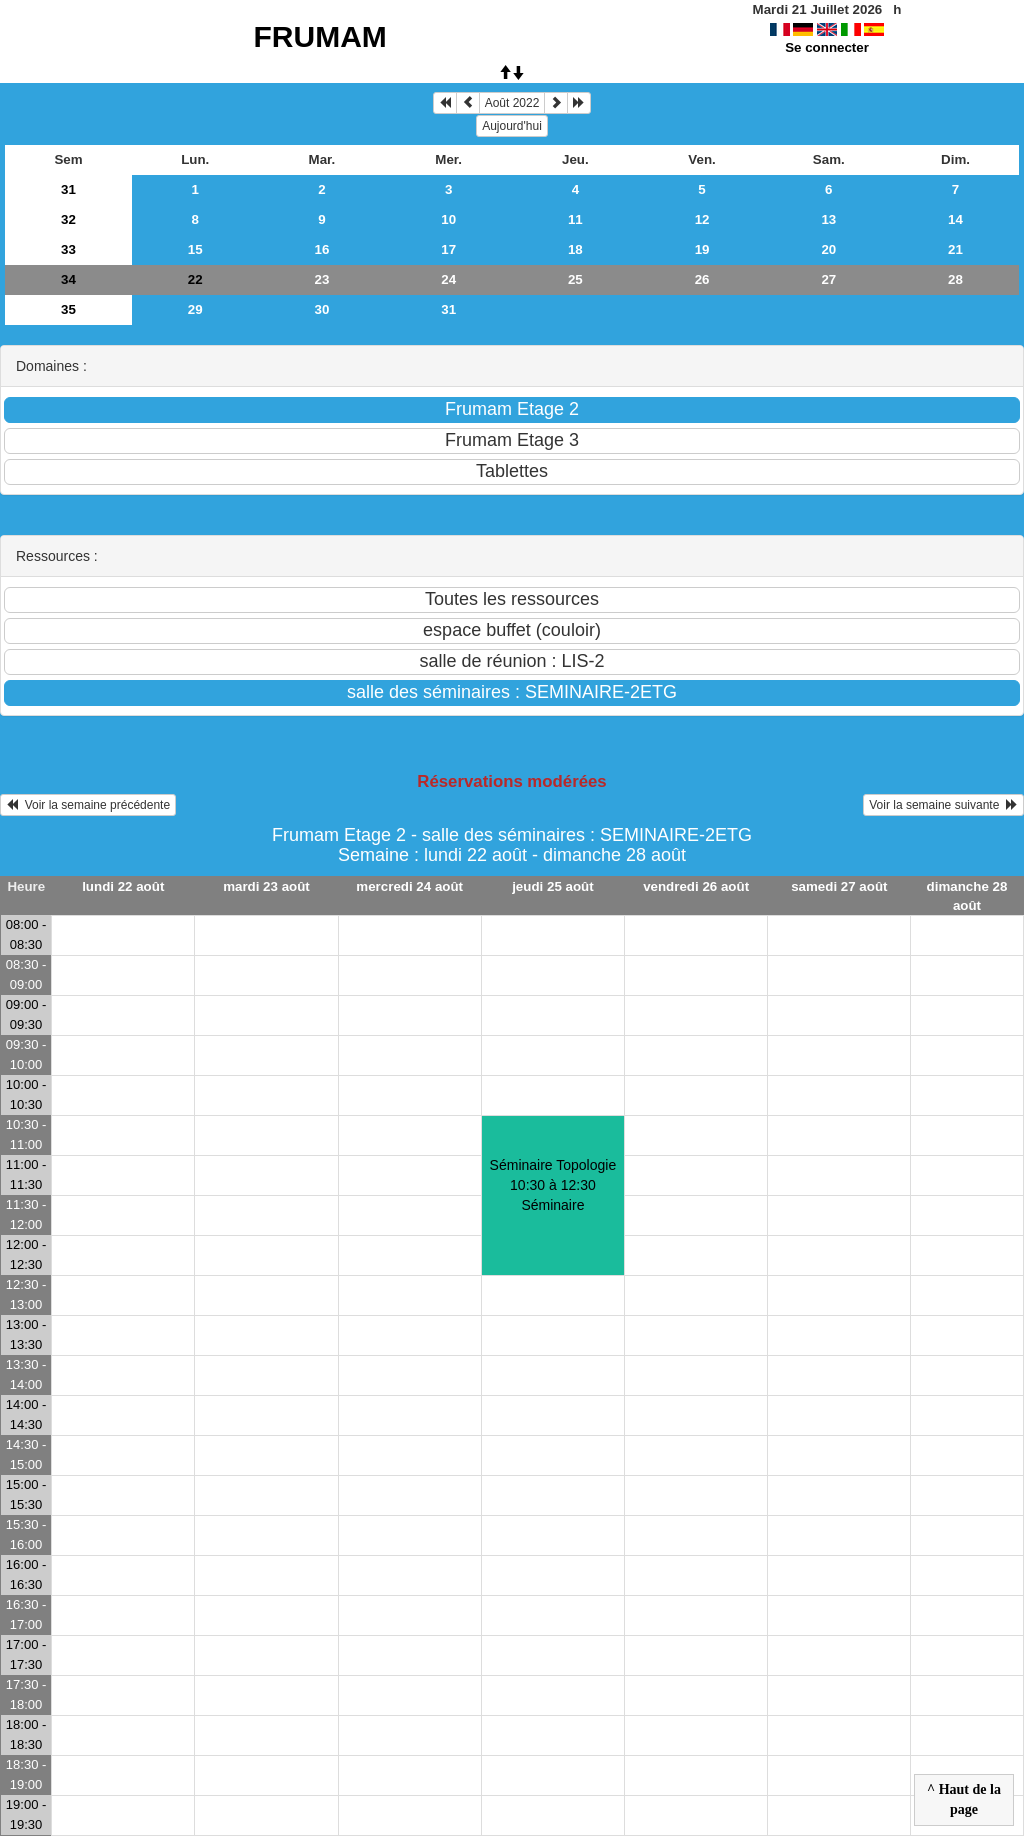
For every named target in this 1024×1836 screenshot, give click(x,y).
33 (68, 249)
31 (68, 189)
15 (195, 249)
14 (955, 219)
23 (322, 279)
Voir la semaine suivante (943, 805)
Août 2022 (512, 103)
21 (955, 249)
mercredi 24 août (409, 886)
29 (195, 309)
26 (702, 279)
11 (575, 219)
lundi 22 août (123, 886)
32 (68, 219)
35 (68, 309)
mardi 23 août (266, 886)
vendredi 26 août (696, 886)
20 (828, 249)
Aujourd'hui (512, 126)
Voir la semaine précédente (88, 805)
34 (68, 279)
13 (828, 219)
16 (322, 249)
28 (955, 279)
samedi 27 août (839, 886)
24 (448, 279)
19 (702, 249)
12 (702, 219)
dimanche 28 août (967, 896)
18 (575, 249)
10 (448, 219)
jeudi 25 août (552, 886)
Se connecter (827, 47)
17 (448, 249)
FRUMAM (320, 36)
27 (828, 279)
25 (575, 279)
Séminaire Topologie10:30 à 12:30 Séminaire (553, 1185)
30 (322, 309)
